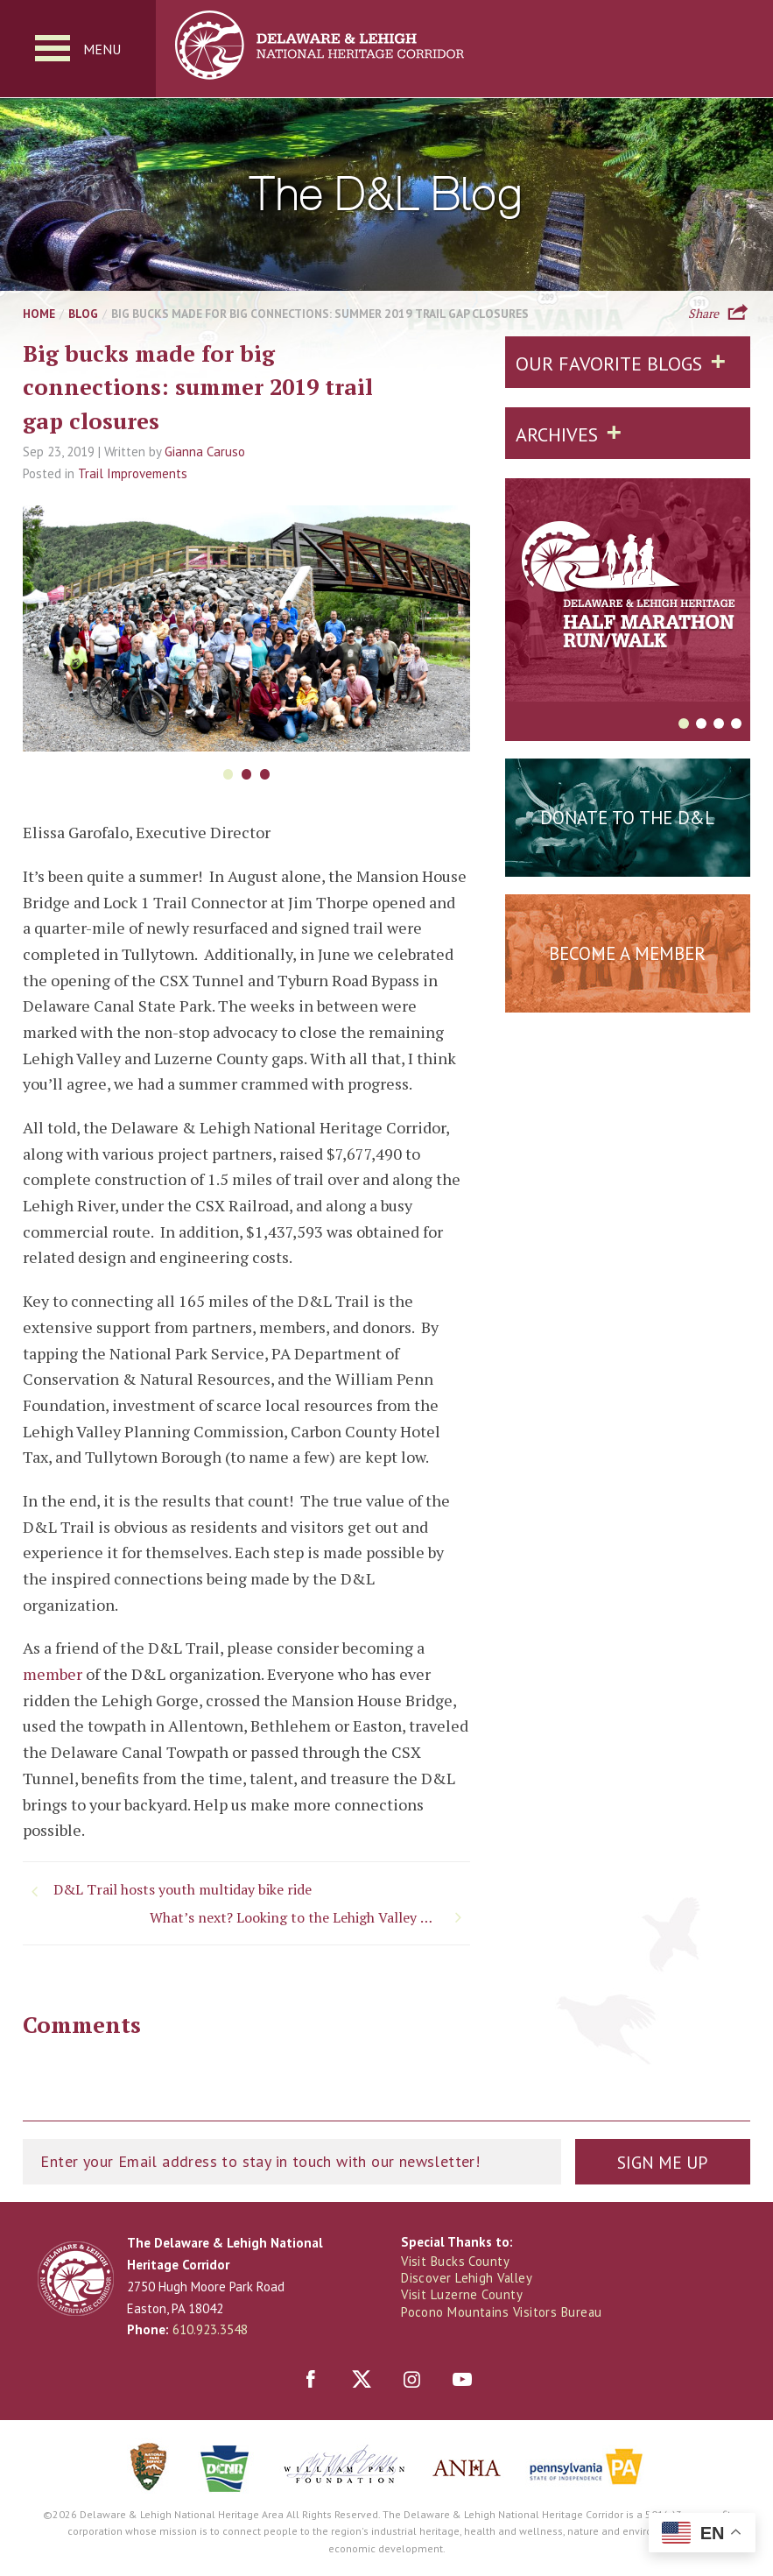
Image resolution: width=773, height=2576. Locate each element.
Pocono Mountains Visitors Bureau (502, 2312)
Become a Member (627, 954)
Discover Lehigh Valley (468, 2278)
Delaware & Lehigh (76, 2280)
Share (703, 313)
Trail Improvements (132, 474)
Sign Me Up (662, 2164)
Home (39, 314)
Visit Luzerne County (462, 2295)
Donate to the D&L (627, 818)
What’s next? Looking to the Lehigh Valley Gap (294, 1918)
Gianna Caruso (205, 452)
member (52, 1674)
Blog (83, 314)
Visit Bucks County (455, 2262)
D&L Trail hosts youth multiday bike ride (182, 1890)
